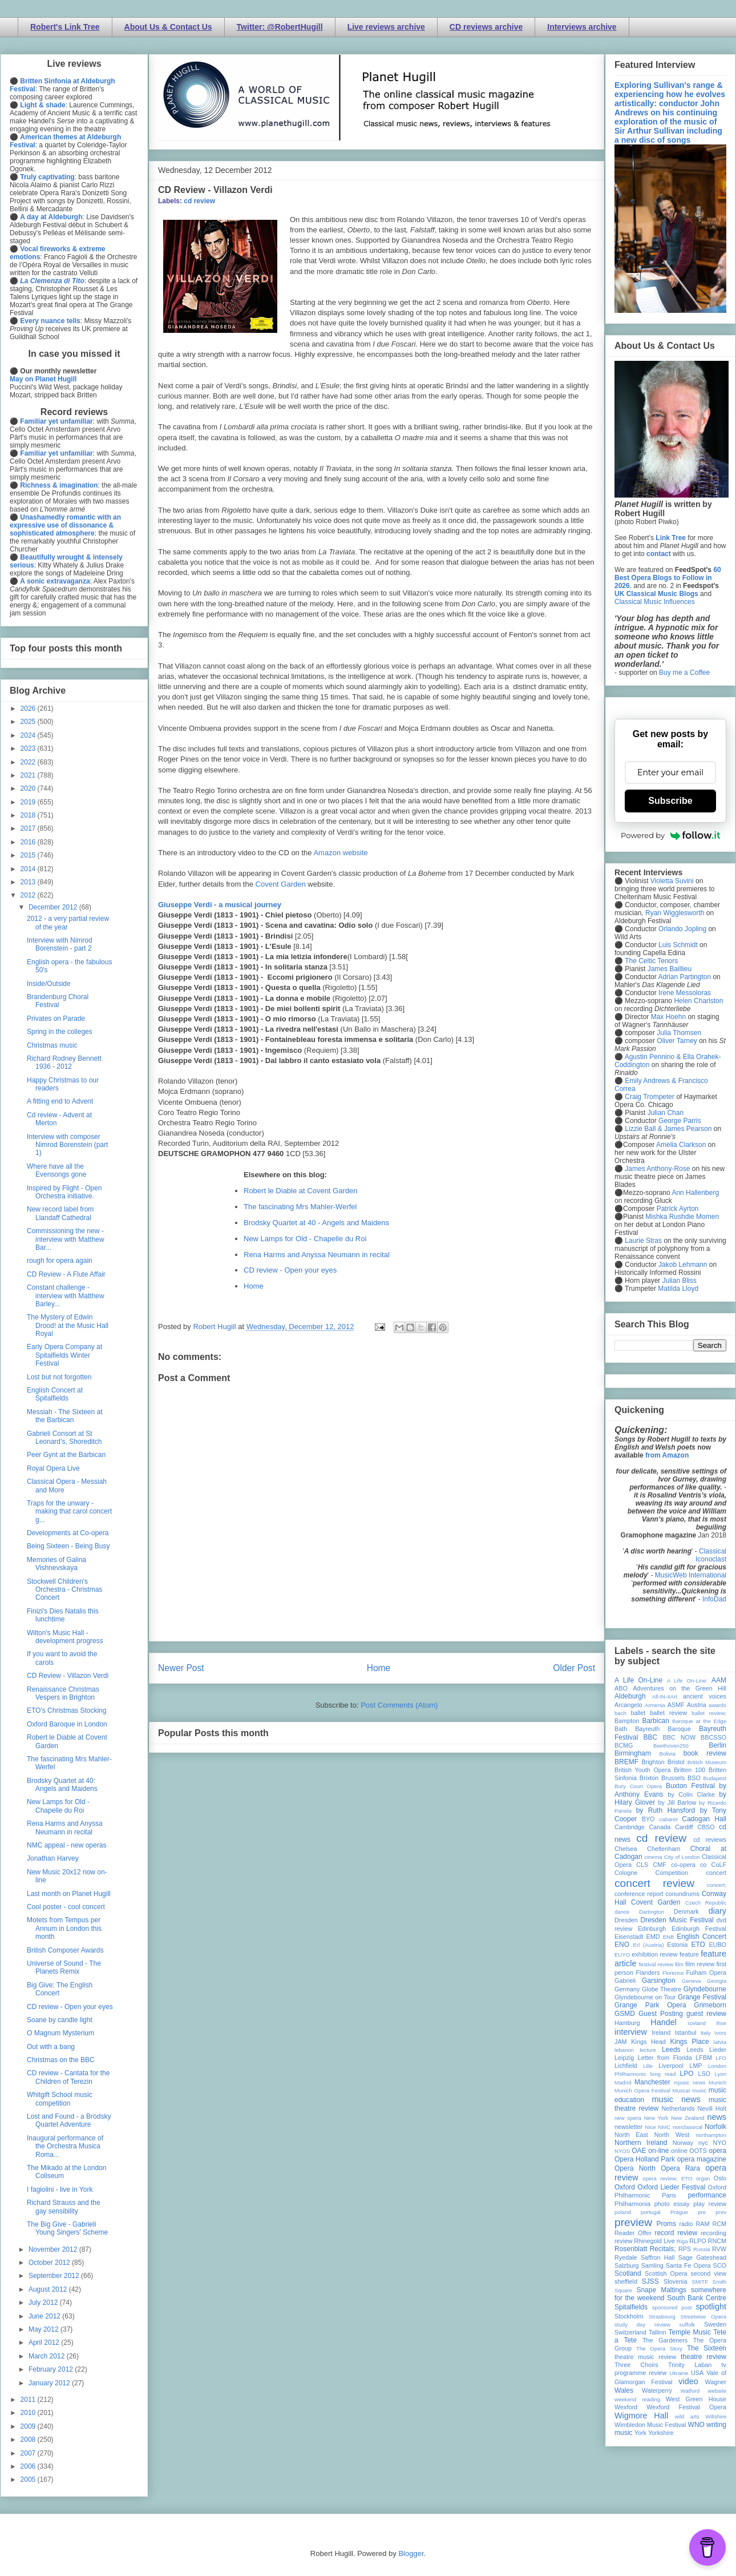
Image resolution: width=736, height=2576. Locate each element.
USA (697, 2372)
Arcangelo (628, 1704)
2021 (29, 775)
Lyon (720, 2074)
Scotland (627, 2273)
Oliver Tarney (677, 1041)
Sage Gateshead (702, 2257)
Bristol (676, 1761)
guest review (706, 2014)
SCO (719, 2265)
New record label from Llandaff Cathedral (60, 1213)
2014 (29, 869)
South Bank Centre (696, 2298)
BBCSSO (713, 1737)
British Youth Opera (642, 1769)
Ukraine (678, 2373)
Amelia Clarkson (681, 1145)
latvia (720, 2042)
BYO (648, 1819)
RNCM (717, 2240)
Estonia (677, 1944)
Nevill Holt (712, 2108)
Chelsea (625, 1848)
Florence (673, 1973)
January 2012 (50, 2383)
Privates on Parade (56, 1019)
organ (703, 2178)
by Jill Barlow (677, 1802)
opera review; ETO (667, 2178)
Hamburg (627, 2022)
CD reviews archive (486, 26)
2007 (29, 2453)
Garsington (659, 1981)
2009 (29, 2426)
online (679, 2150)
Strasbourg (662, 2316)
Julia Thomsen (679, 1033)
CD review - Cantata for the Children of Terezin (68, 2077)
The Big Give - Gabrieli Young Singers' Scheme (67, 2228)
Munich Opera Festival (642, 2090)
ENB (668, 1937)
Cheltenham (663, 1848)
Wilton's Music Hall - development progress (65, 1637)
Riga (682, 2241)
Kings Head (648, 2041)
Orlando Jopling (682, 929)
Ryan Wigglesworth (674, 913)
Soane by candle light (59, 2020)
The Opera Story (659, 2348)
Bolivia (668, 1753)
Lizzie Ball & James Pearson (668, 1129)
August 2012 (49, 2289)
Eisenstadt (628, 1936)
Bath (620, 1728)
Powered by (670, 835)
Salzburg (626, 2265)
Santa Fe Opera (688, 2265)
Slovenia (675, 2281)
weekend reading (637, 2399)
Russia (701, 2249)
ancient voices (704, 1696)
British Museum (707, 1762)
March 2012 (48, 2356)
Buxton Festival (690, 1786)
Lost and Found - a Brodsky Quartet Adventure (69, 2120)
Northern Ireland (641, 2143)
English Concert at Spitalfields (55, 1394)
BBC (651, 1737)
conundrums (682, 1893)
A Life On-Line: (687, 1680)
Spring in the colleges (59, 1032)
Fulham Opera (706, 1972)
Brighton (652, 1761)
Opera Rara (680, 2168)
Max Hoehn (668, 1017)
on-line (658, 2151)
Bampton (626, 1720)
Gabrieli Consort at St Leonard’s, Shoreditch (64, 1438)
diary (717, 1910)
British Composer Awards (65, 1950)
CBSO (706, 1827)
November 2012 (54, 2249)
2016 (29, 842)
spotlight (710, 2306)
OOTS (698, 2150)
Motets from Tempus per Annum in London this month (64, 1928)
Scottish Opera (666, 2273)
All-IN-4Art (664, 1696)
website (716, 2391)
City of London (682, 1857)
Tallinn (657, 2332)
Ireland (661, 2032)
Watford (690, 2391)
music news (676, 2099)
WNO (696, 2425)
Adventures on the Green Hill (679, 1688)
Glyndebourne (705, 1989)
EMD (653, 1936)
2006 (29, 2466)
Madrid (622, 2082)
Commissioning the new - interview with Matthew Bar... (65, 1239)
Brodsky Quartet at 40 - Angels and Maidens (316, 1222)
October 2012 (50, 2263)
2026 (29, 709)
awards (717, 1705)
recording (713, 2232)
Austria (696, 1704)
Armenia (655, 1705)
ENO (621, 1945)
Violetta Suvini (672, 881)
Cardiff (684, 1827)
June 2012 (45, 2316)
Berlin (717, 1745)
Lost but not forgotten (59, 1377)
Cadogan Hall (704, 1819)
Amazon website (340, 852)
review (623, 2240)
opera (717, 2151)
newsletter (628, 2126)
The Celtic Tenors (651, 961)
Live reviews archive (386, 26)
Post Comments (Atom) (399, 1705)
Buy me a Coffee (684, 673)
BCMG (623, 1745)
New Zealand (688, 2118)
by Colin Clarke (691, 1794)
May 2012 (44, 2329)
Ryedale (625, 2257)
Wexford (625, 2407)
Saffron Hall (658, 2257)
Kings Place (689, 2042)
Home (254, 1286)
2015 (29, 855)
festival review (656, 1964)
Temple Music (690, 2332)
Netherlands (677, 2108)
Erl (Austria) (648, 1945)
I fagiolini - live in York (59, 2189)
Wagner (715, 2381)
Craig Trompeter (649, 1097)
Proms (666, 2224)
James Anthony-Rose (657, 1169)
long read (663, 2074)
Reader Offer (633, 2232)
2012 (29, 895)
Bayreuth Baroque (663, 1728)
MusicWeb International (690, 1575)
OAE (639, 2151)
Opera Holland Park (644, 2159)
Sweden (715, 2324)
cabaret (669, 1819)
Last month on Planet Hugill (69, 1894)
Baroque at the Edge (699, 1721)
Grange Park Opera (650, 2005)
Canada (659, 1827)
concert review (654, 1883)
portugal (651, 2212)
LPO (686, 2074)
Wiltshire (715, 2416)
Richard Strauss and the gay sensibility (63, 2207)
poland (622, 2212)
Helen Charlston (698, 1001)
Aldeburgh (630, 1696)
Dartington (651, 1912)
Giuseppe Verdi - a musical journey (219, 904)
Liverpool (671, 2065)
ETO (698, 1945)
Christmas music (52, 1045)
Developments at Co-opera (67, 1533)
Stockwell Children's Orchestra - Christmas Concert (64, 1589)
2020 (29, 788)
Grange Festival (702, 1997)
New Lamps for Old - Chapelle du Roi (305, 1238)
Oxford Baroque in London (67, 1724)
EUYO (622, 1954)
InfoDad (714, 1599)
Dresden (626, 1920)
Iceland (697, 2023)
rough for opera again (59, 1261)
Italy (706, 2033)
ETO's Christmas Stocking (66, 1710)
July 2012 (44, 2303)
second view (708, 2273)
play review (709, 2203)
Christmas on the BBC (61, 2060)
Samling (652, 2265)
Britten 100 (689, 1769)
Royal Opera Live (53, 1468)
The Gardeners (665, 2340)
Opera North (635, 2168)
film (679, 1964)
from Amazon (667, 1455)
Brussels (673, 1777)
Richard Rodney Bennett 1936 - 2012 (64, 1062)
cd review (199, 201)
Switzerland (630, 2332)
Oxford (624, 2187)
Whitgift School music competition (59, 2099)
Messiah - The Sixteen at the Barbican (65, 1416)
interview (630, 2031)
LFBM (703, 2057)
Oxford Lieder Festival (671, 2187)
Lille (648, 2066)
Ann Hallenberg (695, 1193)
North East (631, 2134)
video (688, 2381)
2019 (29, 802)
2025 (29, 722)
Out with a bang (51, 2047)
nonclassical (687, 2127)
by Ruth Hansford (665, 1810)
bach (620, 1713)
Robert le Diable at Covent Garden (300, 1190)
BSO (694, 1777)
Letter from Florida (665, 2057)
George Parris (679, 1121)
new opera (627, 2118)
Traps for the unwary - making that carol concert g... (69, 1511)
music (699, 2090)
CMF (659, 1864)
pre (702, 2212)
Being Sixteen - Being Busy (68, 1546)
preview (633, 2222)
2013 (29, 882)
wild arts (687, 2416)
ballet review (668, 1712)
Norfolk (715, 2127)
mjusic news (689, 2082)
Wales (623, 2390)
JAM (620, 2041)
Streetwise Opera (703, 2316)
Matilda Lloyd (678, 1289)
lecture (648, 2050)
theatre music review (645, 2356)
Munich (717, 2082)
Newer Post (181, 1668)
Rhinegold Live (654, 2240)
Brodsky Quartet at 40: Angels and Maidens (62, 1785)
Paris (669, 2195)
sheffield (625, 2281)
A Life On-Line (638, 1680)
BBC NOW (679, 1737)
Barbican (655, 1721)
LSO (704, 2073)
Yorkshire (661, 2432)
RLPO (697, 2240)
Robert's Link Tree (65, 26)
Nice (650, 2127)
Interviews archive (581, 26)
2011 (29, 2400)
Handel (663, 2022)
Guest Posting (660, 2014)
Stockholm (628, 2316)
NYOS (622, 2151)
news (716, 2117)
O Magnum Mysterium (60, 2033)
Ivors (720, 2033)
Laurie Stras (642, 1241)
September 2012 (55, 2276)
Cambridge (629, 1827)
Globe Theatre (661, 1989)
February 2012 (52, 2369)
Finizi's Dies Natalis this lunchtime (63, 1615)
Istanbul (685, 2032)
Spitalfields (631, 2307)
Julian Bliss (679, 1281)
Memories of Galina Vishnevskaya (56, 1564)
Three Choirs (636, 2364)
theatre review (703, 2357)
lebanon (624, 2050)
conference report (639, 1893)
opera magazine (701, 2159)
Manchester (652, 2082)
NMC (664, 2127)
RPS (684, 2248)
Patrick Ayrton (678, 1209)
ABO (621, 1688)
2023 (29, 748)
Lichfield (625, 2065)
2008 (29, 2440)
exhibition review (654, 1954)
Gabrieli (625, 1980)
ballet (637, 1712)
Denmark (686, 1911)
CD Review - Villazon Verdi (67, 1676)
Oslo (720, 2178)
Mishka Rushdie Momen (682, 1217)
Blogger (410, 2553)
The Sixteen (706, 2348)
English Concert (701, 1937)
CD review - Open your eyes (290, 1270)
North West (672, 2134)
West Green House (696, 2399)
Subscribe (670, 801)
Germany (627, 1989)
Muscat (681, 2090)
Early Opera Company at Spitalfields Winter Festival (64, 1355)
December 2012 (54, 907)
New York (656, 2118)
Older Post (574, 1668)
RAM (702, 2223)
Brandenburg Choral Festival (57, 1001)
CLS (642, 1864)
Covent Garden (281, 884)
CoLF (718, 1864)
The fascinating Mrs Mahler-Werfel (300, 1206)
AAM (718, 1680)
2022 (29, 762)
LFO (720, 2058)
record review (675, 2233)
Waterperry (657, 2390)
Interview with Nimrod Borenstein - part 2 (59, 944)
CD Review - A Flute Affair (66, 1274)
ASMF (676, 1704)
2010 (29, 2413)
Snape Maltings (661, 2290)
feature (689, 1954)
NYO (719, 2142)
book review (705, 1753)
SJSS (650, 2281)
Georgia (716, 1981)
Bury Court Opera (638, 1786)
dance (621, 1912)
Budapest (714, 1778)
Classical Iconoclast (710, 1555)
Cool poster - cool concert (66, 1907)
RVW (719, 2248)
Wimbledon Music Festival (650, 2424)
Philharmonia (632, 2203)
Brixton (649, 1777)
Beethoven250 (671, 1745)
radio (686, 2223)
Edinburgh (652, 1928)
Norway (683, 2142)
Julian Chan (666, 1113)
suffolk (687, 2324)
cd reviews (709, 1839)
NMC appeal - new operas (66, 1845)
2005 (29, 2480)
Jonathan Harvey (53, 1858)
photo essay (672, 2203)
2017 (29, 828)
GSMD (624, 2014)
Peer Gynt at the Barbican (66, 1455)
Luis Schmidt (678, 945)
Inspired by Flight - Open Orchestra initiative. (64, 1192)
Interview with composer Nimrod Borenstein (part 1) (67, 1145)
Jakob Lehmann (682, 1265)
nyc (703, 2142)
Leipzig (624, 2057)
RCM (719, 2223)
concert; (716, 1885)
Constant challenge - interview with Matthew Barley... (65, 1295)
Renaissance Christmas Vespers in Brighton (63, 1693)
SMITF (699, 2282)
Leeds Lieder (706, 2049)
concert (716, 1872)
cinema (653, 1857)
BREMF (626, 1762)
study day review (642, 2324)
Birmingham (632, 1753)
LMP (695, 2065)
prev (720, 2212)
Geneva (691, 1981)
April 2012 (45, 2342)
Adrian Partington (684, 977)
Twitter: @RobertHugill (280, 26)
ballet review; (708, 1713)
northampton (710, 2135)
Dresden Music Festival (677, 1920)
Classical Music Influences (654, 602)
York (640, 2432)
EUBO (717, 1944)
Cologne (625, 1872)
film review (699, 1964)
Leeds (671, 2050)
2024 (29, 735)
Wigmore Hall (641, 2415)
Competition (672, 1872)
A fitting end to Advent (60, 1101)
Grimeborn (710, 2005)
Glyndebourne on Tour (645, 1997)
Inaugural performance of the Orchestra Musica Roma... (65, 2146)
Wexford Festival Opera (686, 2407)
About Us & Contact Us (168, 26)
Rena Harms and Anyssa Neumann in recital (317, 1254)
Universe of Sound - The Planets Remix (64, 1967)
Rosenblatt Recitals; (645, 2249)
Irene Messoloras (684, 993)
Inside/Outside (49, 984)
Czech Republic (705, 1902)
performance (707, 2195)
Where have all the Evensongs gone (56, 1170)
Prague (679, 2212)
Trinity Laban (689, 2364)
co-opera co (688, 1864)
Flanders (648, 1972)
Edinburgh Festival (699, 1928)
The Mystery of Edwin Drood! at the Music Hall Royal (67, 1325)
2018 (29, 815)
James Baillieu (669, 969)
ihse (721, 2023)
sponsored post (672, 2307)
